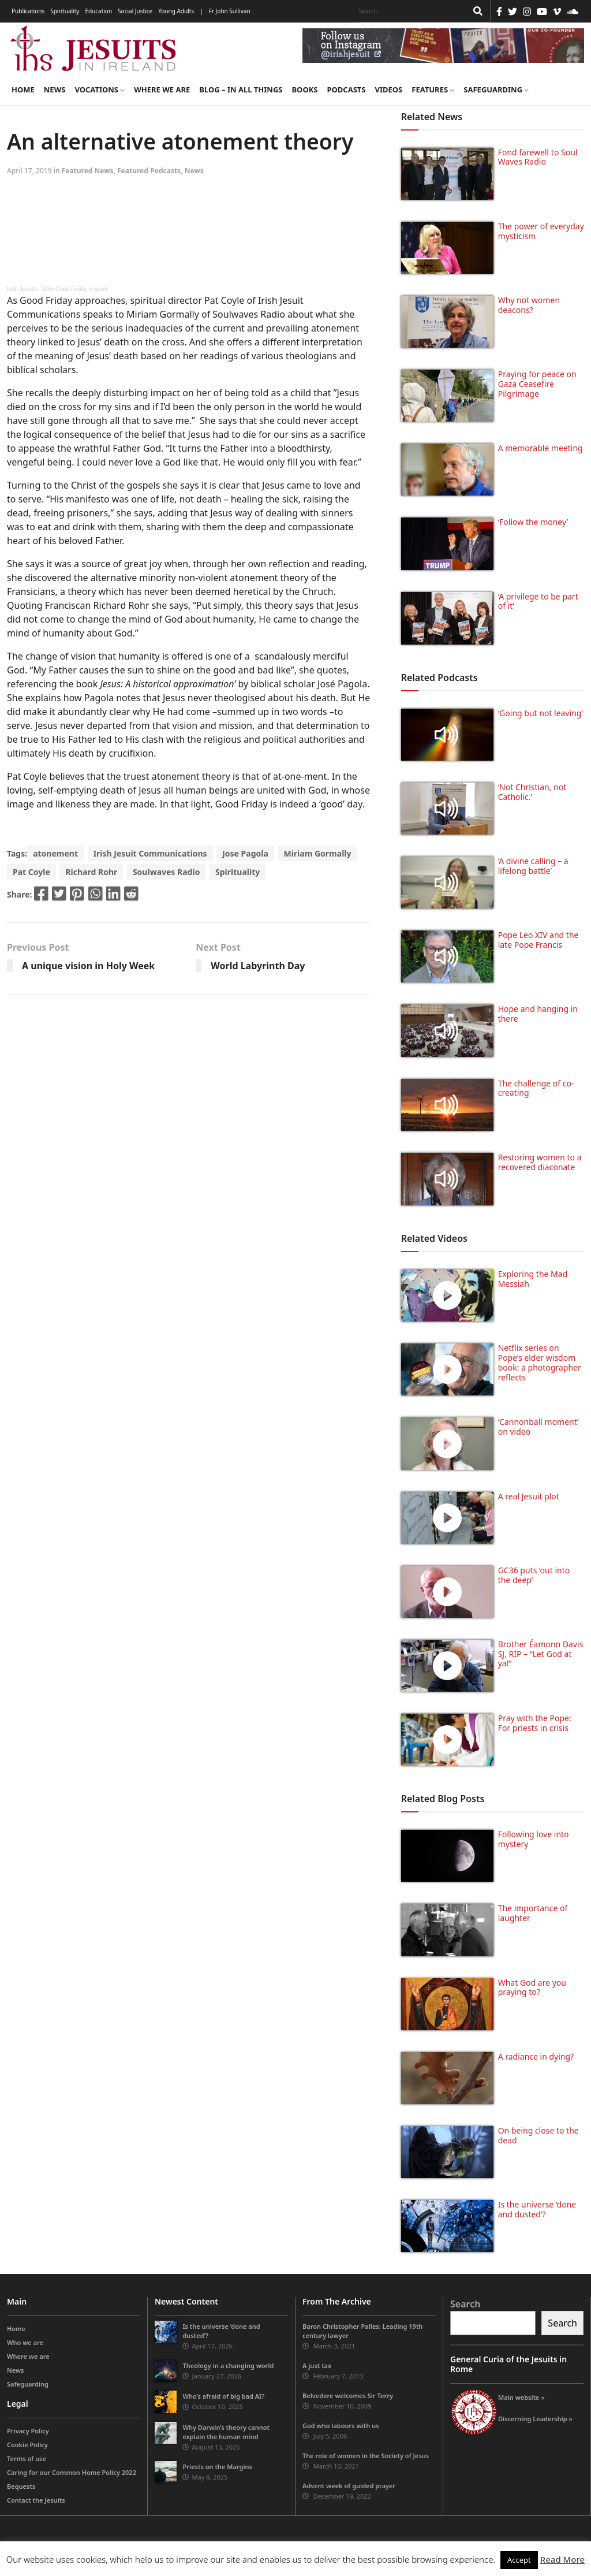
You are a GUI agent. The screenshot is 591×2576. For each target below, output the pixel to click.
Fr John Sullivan (229, 11)
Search (465, 2304)
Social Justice (135, 11)
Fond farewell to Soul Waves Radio (538, 157)
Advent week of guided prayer (348, 2485)
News (55, 89)
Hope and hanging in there (538, 1013)
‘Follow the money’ (533, 521)
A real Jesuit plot (528, 1496)
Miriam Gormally (317, 853)
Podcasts (346, 89)
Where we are (162, 89)
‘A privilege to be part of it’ (538, 601)
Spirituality (64, 11)
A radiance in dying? (536, 2056)
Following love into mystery (533, 1839)
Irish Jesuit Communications (150, 853)
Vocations (99, 89)
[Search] (409, 11)
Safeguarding (496, 89)
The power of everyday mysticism (541, 231)
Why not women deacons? (529, 305)
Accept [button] (519, 2560)
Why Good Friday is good (74, 289)
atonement (55, 853)
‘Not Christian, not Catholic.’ (532, 791)
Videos (389, 89)
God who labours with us (340, 2425)
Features (433, 89)
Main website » (521, 2397)
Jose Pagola (245, 853)
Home (23, 89)
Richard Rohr (91, 871)
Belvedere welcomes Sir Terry (347, 2395)
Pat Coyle (31, 871)
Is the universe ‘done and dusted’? (537, 2209)
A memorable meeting (540, 447)
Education (98, 11)
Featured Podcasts (149, 171)
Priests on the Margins (217, 2466)
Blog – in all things (240, 89)
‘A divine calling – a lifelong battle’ (533, 865)
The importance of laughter (533, 1913)
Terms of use (26, 2458)
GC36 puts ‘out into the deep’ (534, 1575)
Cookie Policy (27, 2444)
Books (304, 89)
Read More (562, 2559)
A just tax (316, 2365)
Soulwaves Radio (166, 871)
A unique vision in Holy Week (88, 965)
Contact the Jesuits (36, 2500)
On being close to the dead (538, 2135)
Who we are (25, 2342)
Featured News (88, 171)
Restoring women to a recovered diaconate (540, 1162)
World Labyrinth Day (258, 965)
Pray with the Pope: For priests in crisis (534, 1723)
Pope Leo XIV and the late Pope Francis (538, 939)
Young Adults (176, 11)
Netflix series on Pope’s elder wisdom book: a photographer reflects (539, 1362)
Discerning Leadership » (535, 2418)
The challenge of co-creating (536, 1088)
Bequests (21, 2486)
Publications (28, 11)
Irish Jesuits (22, 289)
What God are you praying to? (532, 1987)
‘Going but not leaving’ (540, 713)
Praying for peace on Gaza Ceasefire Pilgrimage (537, 383)
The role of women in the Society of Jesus (365, 2455)
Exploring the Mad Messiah (533, 1278)
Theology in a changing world (228, 2365)
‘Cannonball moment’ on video (538, 1426)
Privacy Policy (28, 2430)
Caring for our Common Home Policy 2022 (71, 2472)
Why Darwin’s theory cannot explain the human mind (226, 2432)
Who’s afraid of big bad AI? (223, 2396)
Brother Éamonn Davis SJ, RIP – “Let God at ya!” (540, 1654)
